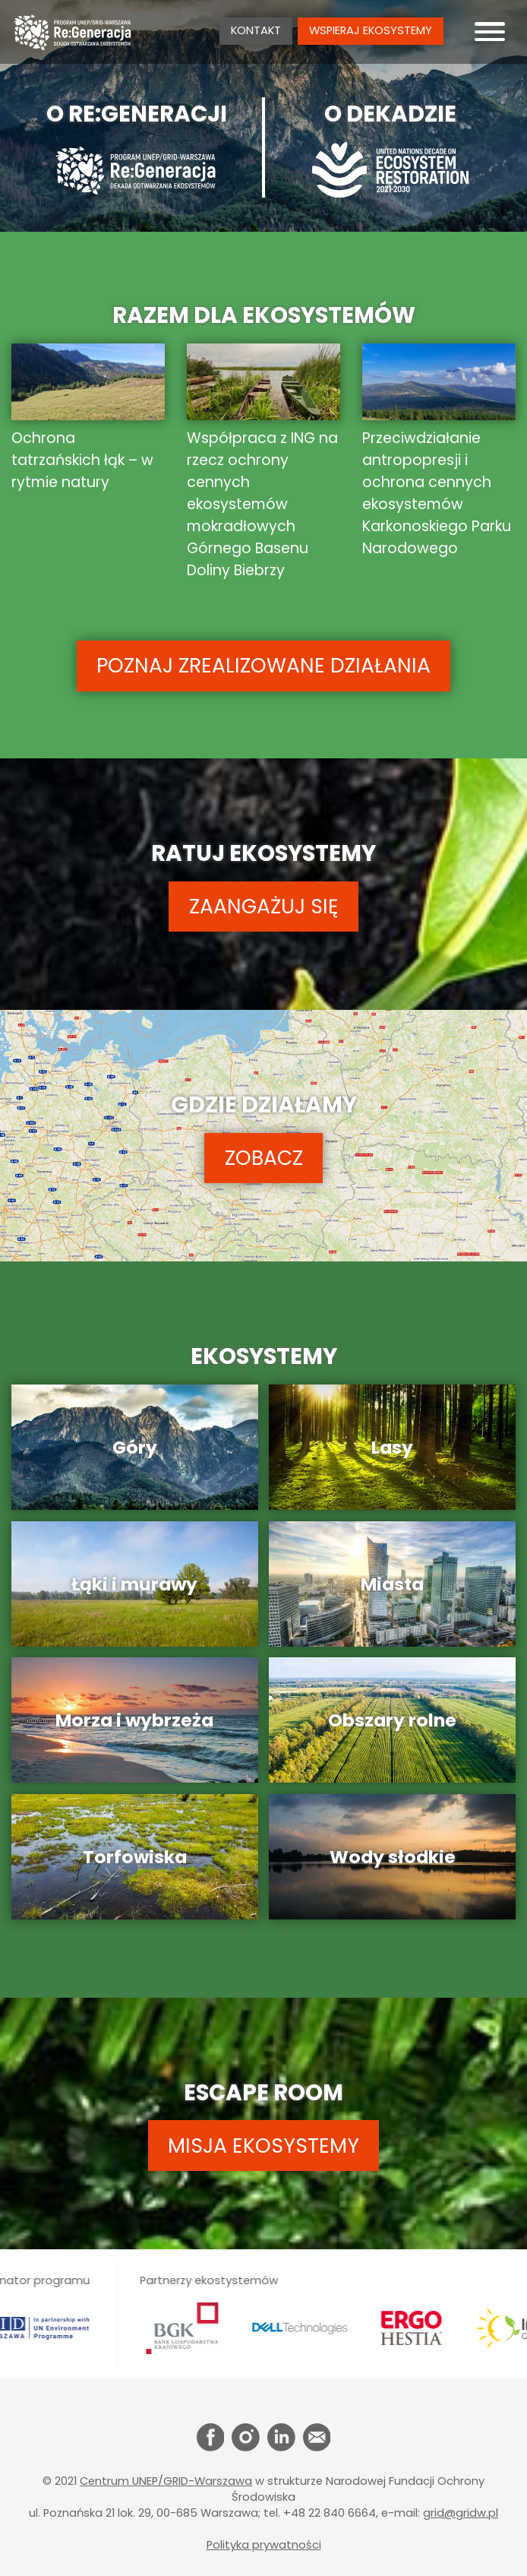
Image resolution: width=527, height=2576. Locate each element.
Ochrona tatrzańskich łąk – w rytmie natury (88, 418)
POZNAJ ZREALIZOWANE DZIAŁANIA (263, 665)
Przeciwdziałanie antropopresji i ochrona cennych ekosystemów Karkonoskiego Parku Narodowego (439, 451)
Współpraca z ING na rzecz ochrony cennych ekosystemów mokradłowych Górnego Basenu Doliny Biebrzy (263, 462)
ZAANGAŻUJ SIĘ (264, 906)
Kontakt (256, 30)
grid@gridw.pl (460, 2513)
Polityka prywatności (264, 2544)
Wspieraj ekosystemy (370, 30)
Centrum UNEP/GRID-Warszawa (166, 2481)
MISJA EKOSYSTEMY (263, 2145)
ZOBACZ (264, 1158)
